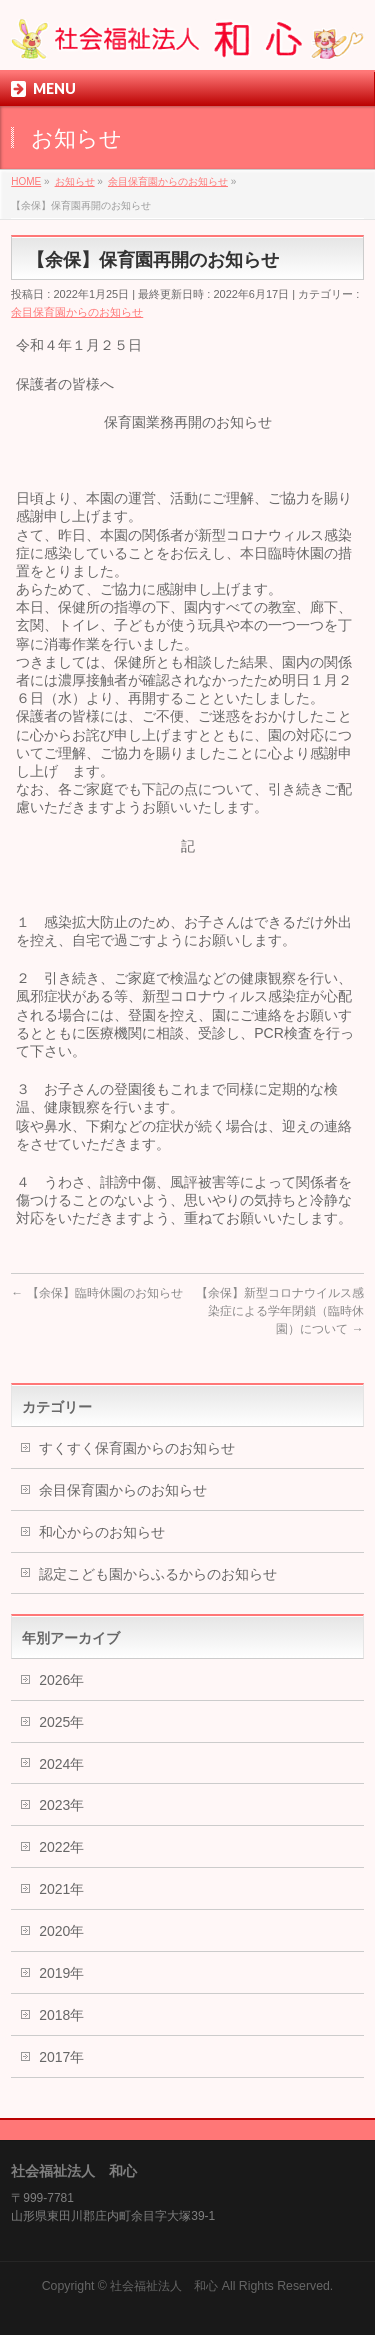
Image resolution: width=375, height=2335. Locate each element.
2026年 (61, 1680)
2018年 (61, 2015)
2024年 (61, 1764)
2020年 (61, 1931)
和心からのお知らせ (102, 1532)
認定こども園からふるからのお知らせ (158, 1574)
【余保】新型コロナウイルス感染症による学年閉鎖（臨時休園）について (280, 1311)
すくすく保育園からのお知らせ (137, 1448)
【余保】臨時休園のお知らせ (96, 1293)
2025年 (61, 1722)
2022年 (61, 1847)
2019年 (61, 1973)
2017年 (61, 2057)
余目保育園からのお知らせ (77, 312)
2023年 (61, 1805)
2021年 (61, 1889)
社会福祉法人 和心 (164, 2286)
